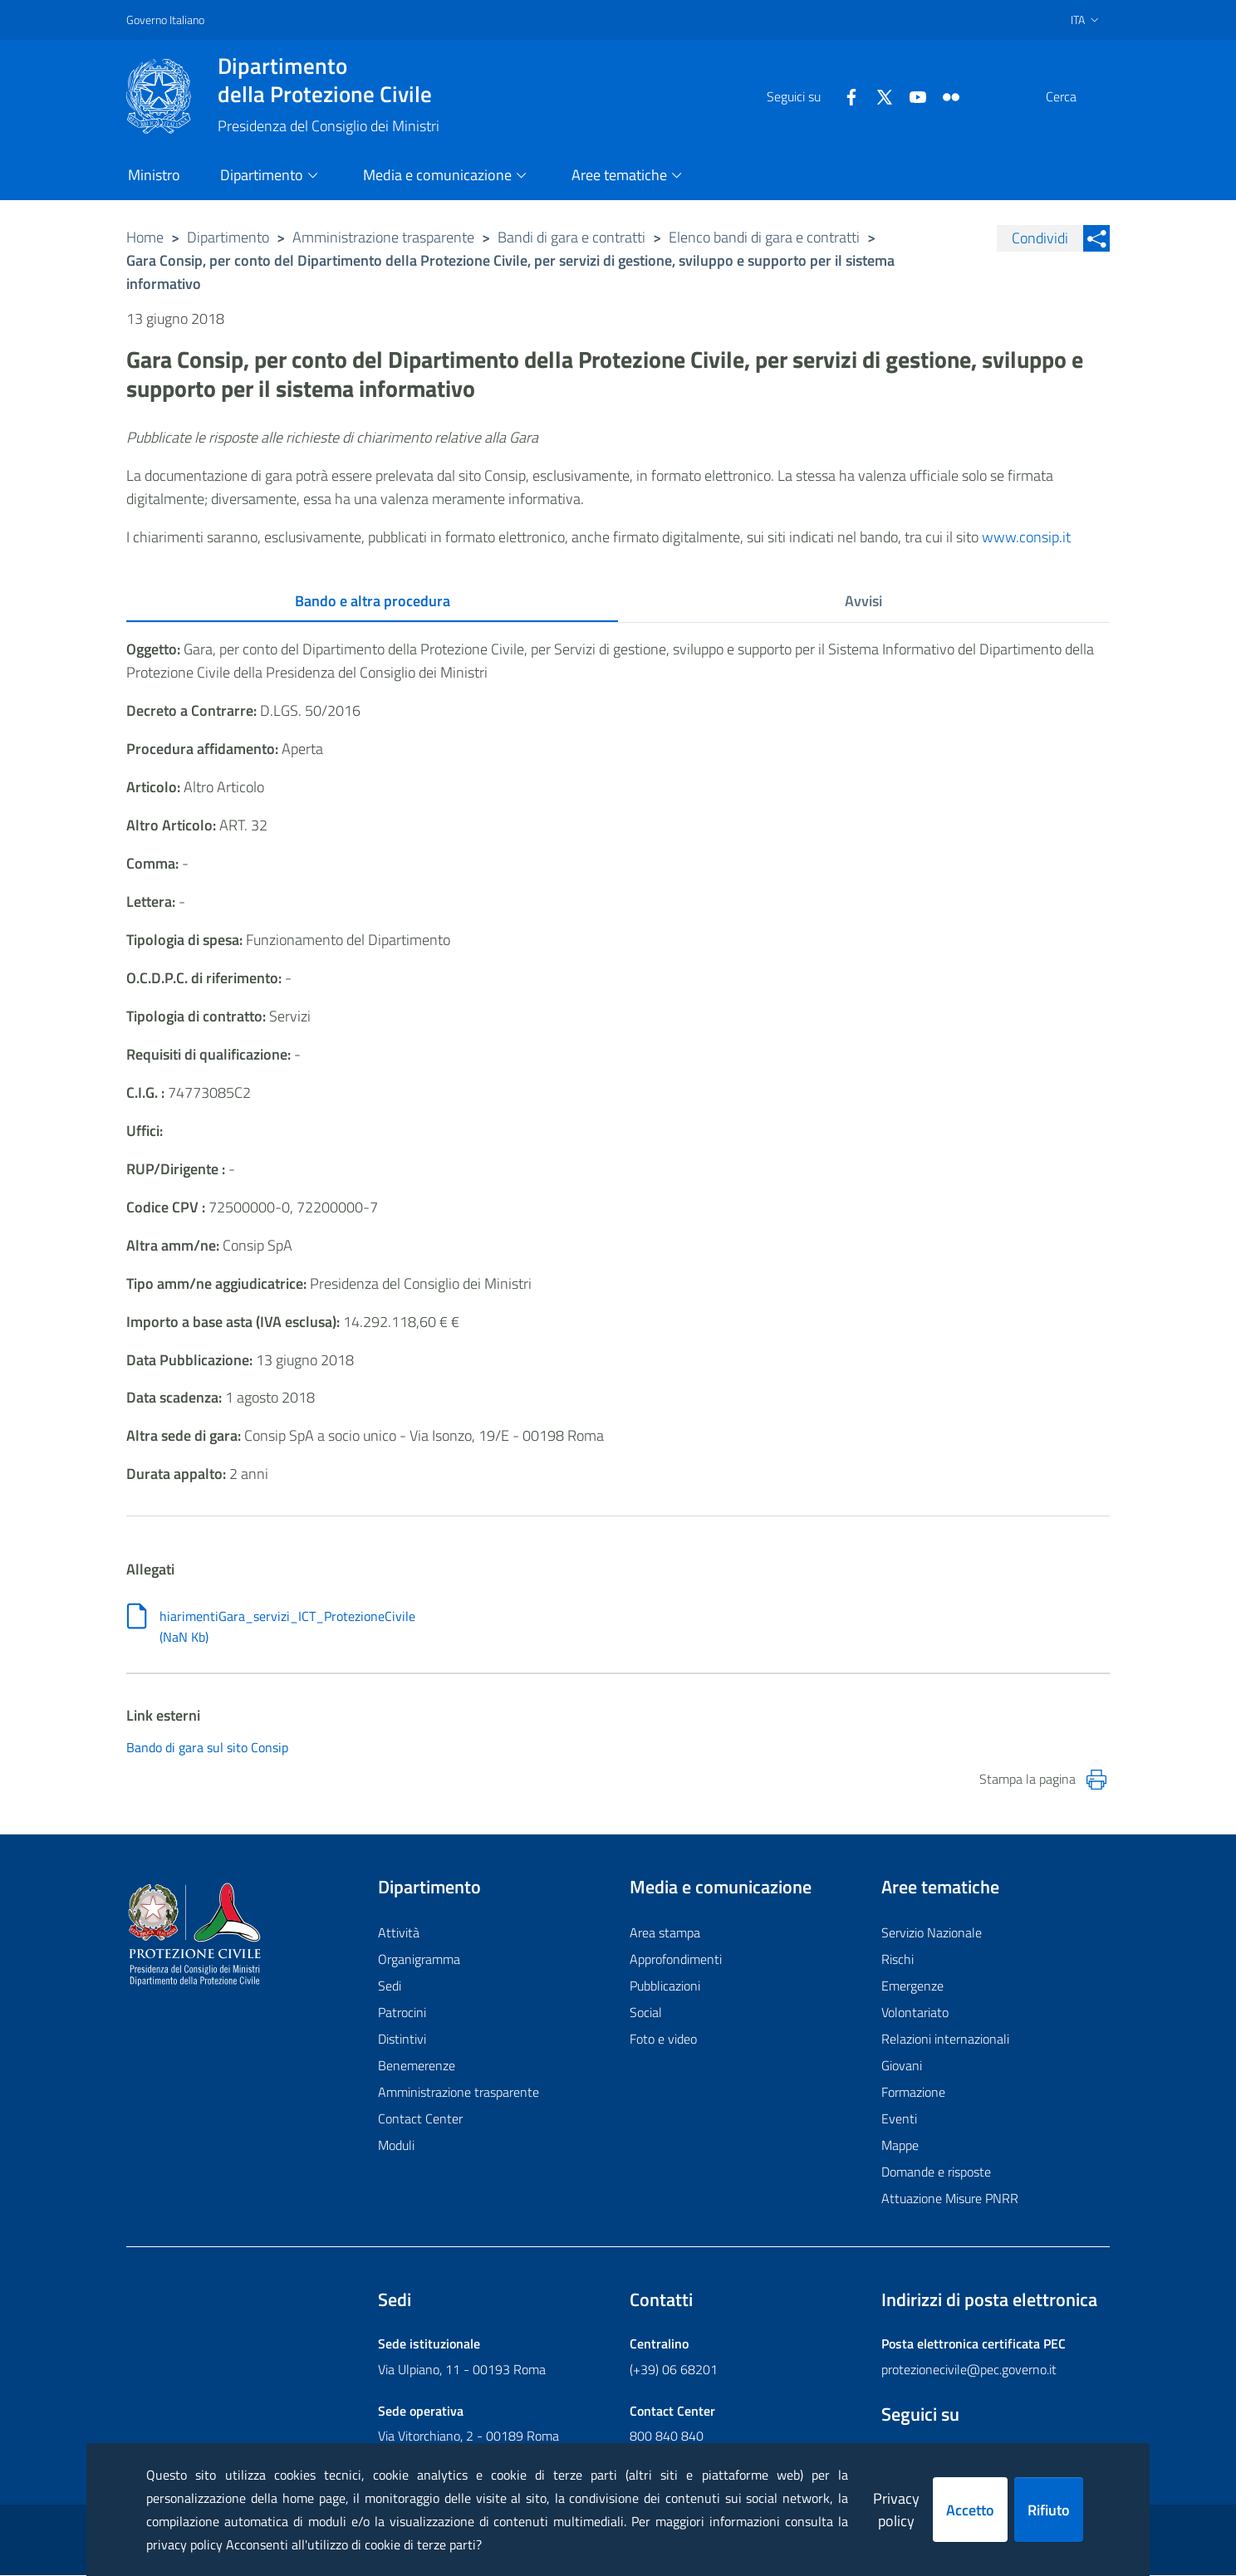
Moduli (396, 2146)
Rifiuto (1049, 2510)
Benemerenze (416, 2066)
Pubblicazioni (665, 1986)
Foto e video (663, 2040)
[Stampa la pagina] (1096, 1780)
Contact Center (420, 2119)
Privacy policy (896, 2509)
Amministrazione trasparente (383, 237)
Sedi (389, 1986)
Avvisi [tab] (863, 601)
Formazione (913, 2093)
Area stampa (665, 1933)
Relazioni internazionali (945, 2040)
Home (145, 237)
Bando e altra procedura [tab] (372, 601)
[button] (1090, 96)
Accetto (970, 2510)
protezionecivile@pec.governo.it (969, 2370)
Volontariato (915, 2013)
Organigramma (419, 1960)
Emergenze (912, 1986)
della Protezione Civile (328, 79)
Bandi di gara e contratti (571, 237)
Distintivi (402, 2040)
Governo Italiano (165, 19)
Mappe (900, 2146)
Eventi (899, 2119)
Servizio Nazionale (931, 1933)
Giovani (901, 2066)
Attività (398, 1933)
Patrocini (402, 2013)
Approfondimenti (676, 1960)
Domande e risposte (936, 2172)
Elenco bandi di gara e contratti (764, 237)
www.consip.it (1026, 537)
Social (646, 2013)
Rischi (897, 1960)
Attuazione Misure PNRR (949, 2199)
